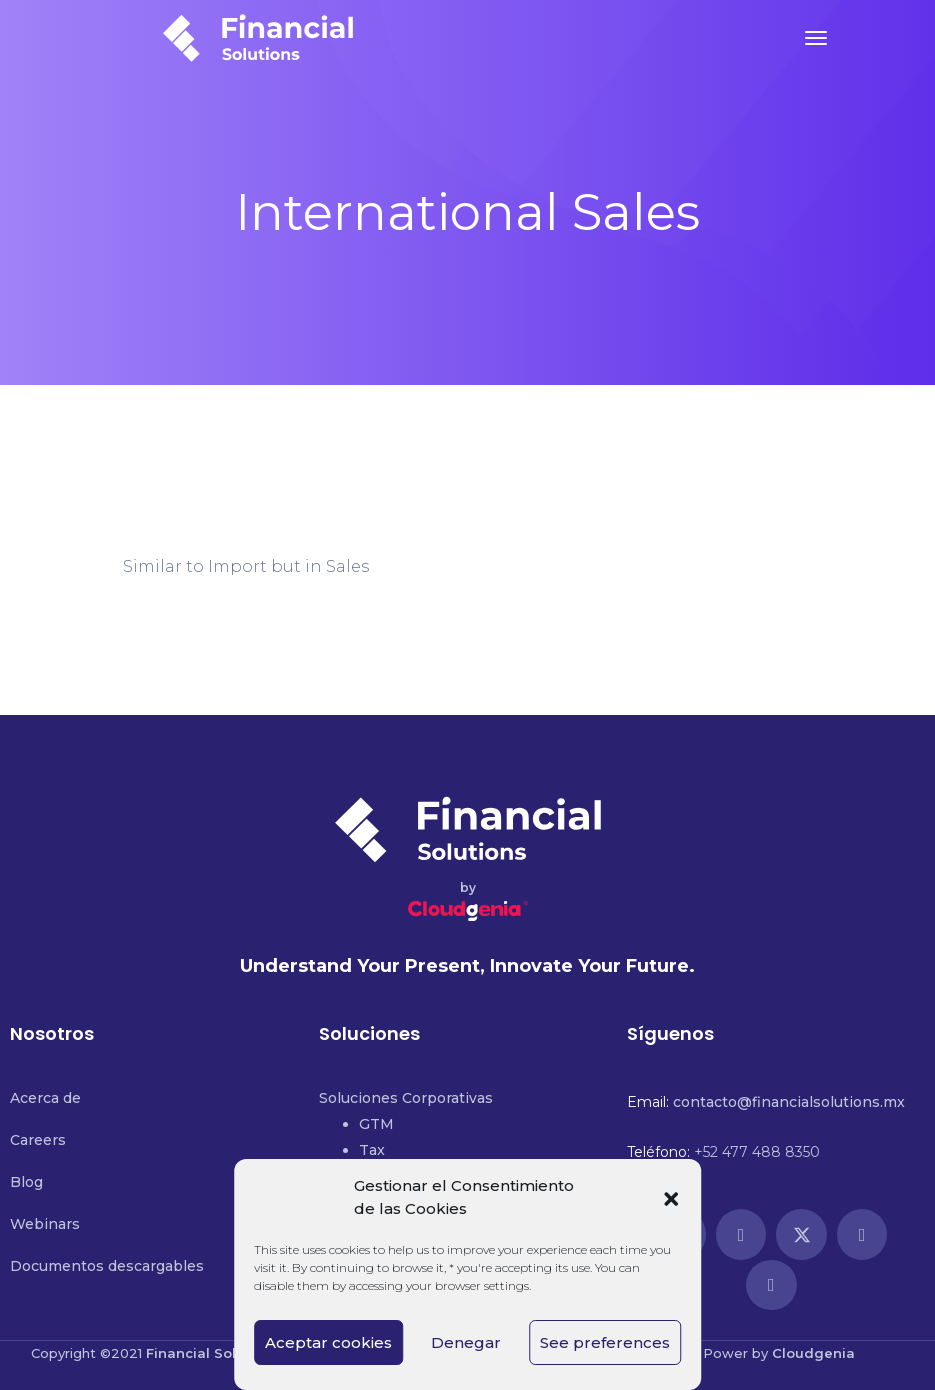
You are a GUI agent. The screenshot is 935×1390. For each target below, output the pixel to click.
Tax (372, 1150)
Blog (26, 1182)
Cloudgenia (813, 1353)
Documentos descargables (107, 1266)
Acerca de (45, 1098)
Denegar (466, 1342)
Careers (38, 1140)
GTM (376, 1124)
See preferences (605, 1342)
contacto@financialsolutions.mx (789, 1102)
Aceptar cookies (328, 1342)
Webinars (45, 1224)
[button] (671, 1197)
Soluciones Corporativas (406, 1098)
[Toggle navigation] (816, 38)
